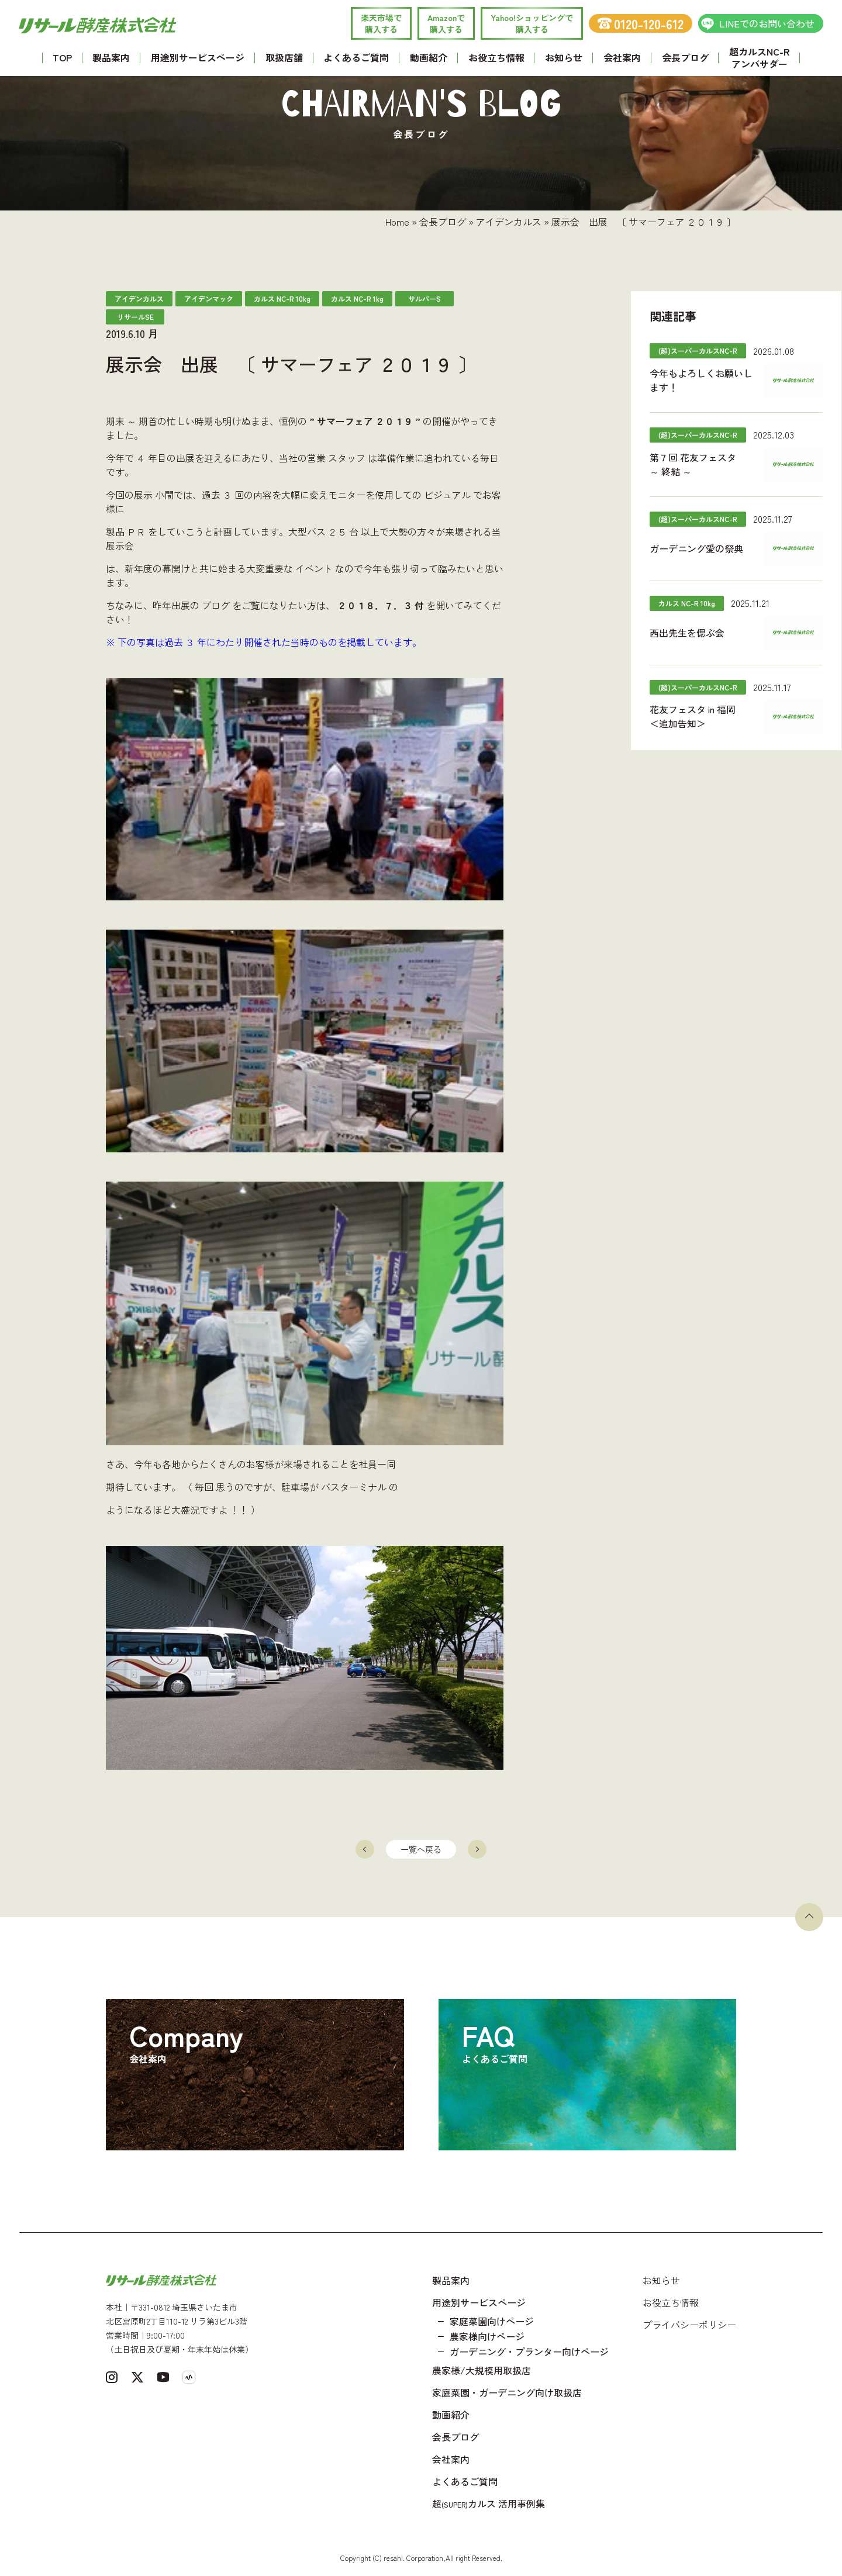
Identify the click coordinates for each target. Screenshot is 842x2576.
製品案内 (111, 57)
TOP (62, 57)
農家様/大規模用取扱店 (481, 2370)
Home (397, 222)
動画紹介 (428, 57)
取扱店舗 (284, 57)
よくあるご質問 (356, 57)
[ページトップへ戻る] (809, 1917)
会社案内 (622, 57)
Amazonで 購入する (446, 23)
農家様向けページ (487, 2336)
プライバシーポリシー (689, 2324)
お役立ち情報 (496, 57)
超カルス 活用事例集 (488, 2503)
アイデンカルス (508, 222)
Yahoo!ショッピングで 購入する (532, 23)
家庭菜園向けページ (492, 2321)
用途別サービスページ (197, 57)
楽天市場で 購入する (381, 23)
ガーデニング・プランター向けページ (529, 2351)
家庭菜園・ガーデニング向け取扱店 (507, 2392)
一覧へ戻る (421, 1849)
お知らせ (563, 57)
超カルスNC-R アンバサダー (759, 57)
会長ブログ (685, 57)
